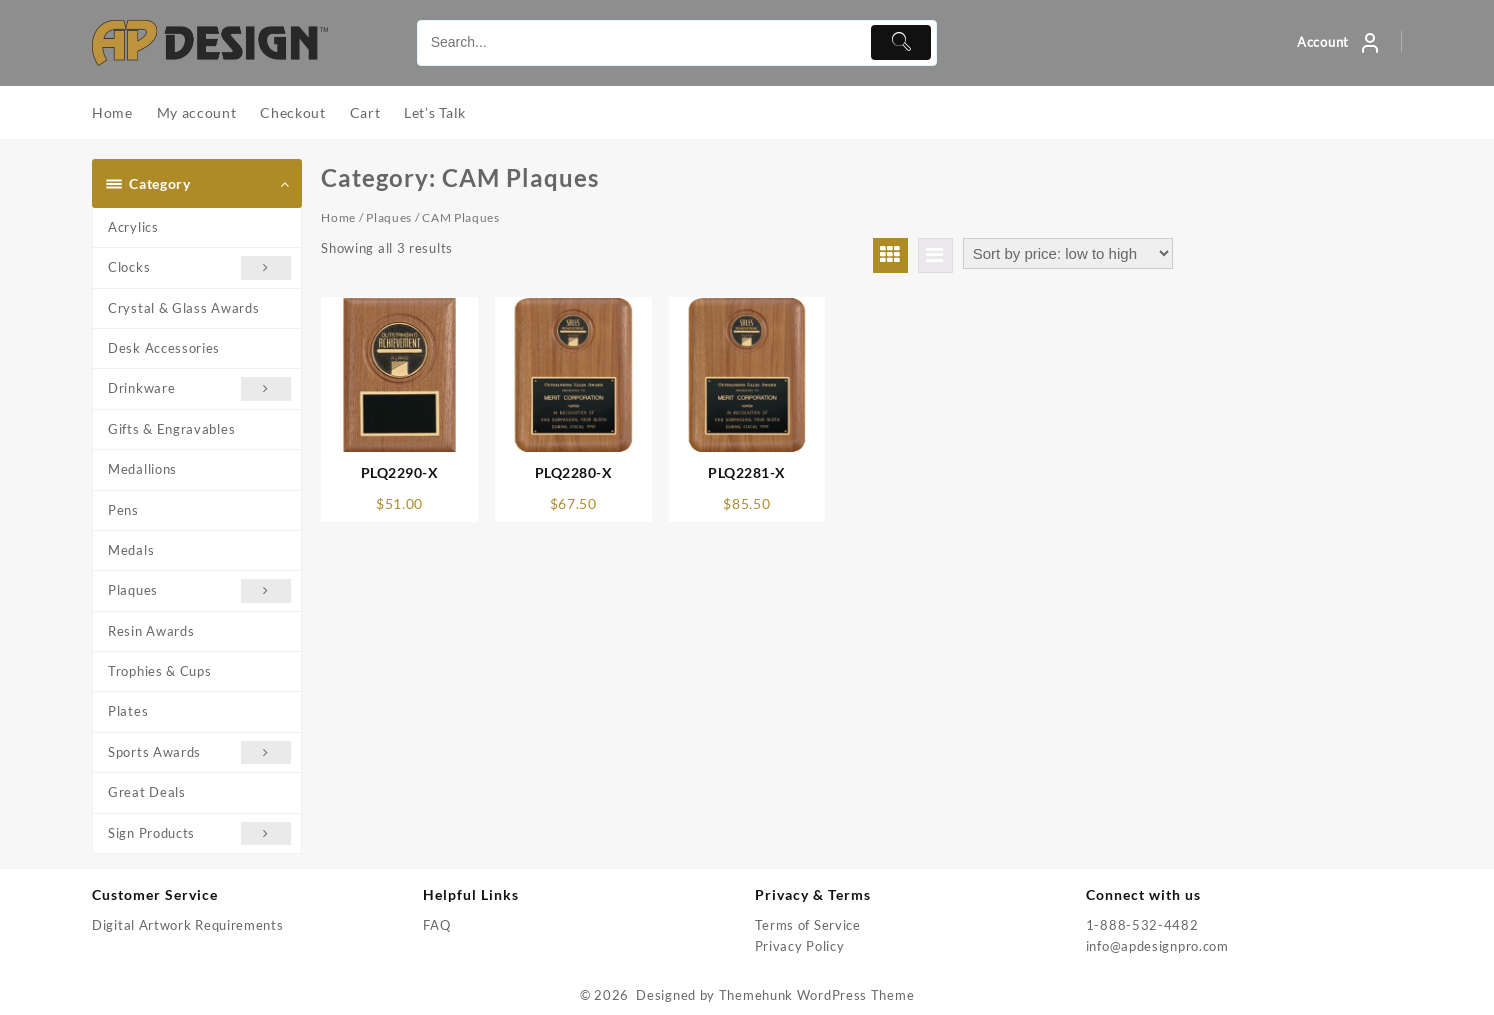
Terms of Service (808, 925)
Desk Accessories (164, 348)
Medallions (142, 469)
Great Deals (147, 792)
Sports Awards (199, 752)
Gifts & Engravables (171, 429)
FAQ (436, 925)
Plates (128, 711)
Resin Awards (151, 631)
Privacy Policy (800, 946)
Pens (123, 510)
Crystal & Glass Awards (183, 308)
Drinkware (199, 388)
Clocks (199, 267)
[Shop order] (1068, 253)
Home (338, 217)
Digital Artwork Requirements (188, 925)
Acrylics (133, 227)
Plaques (199, 590)
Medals (131, 550)
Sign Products (199, 833)
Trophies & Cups (160, 671)
